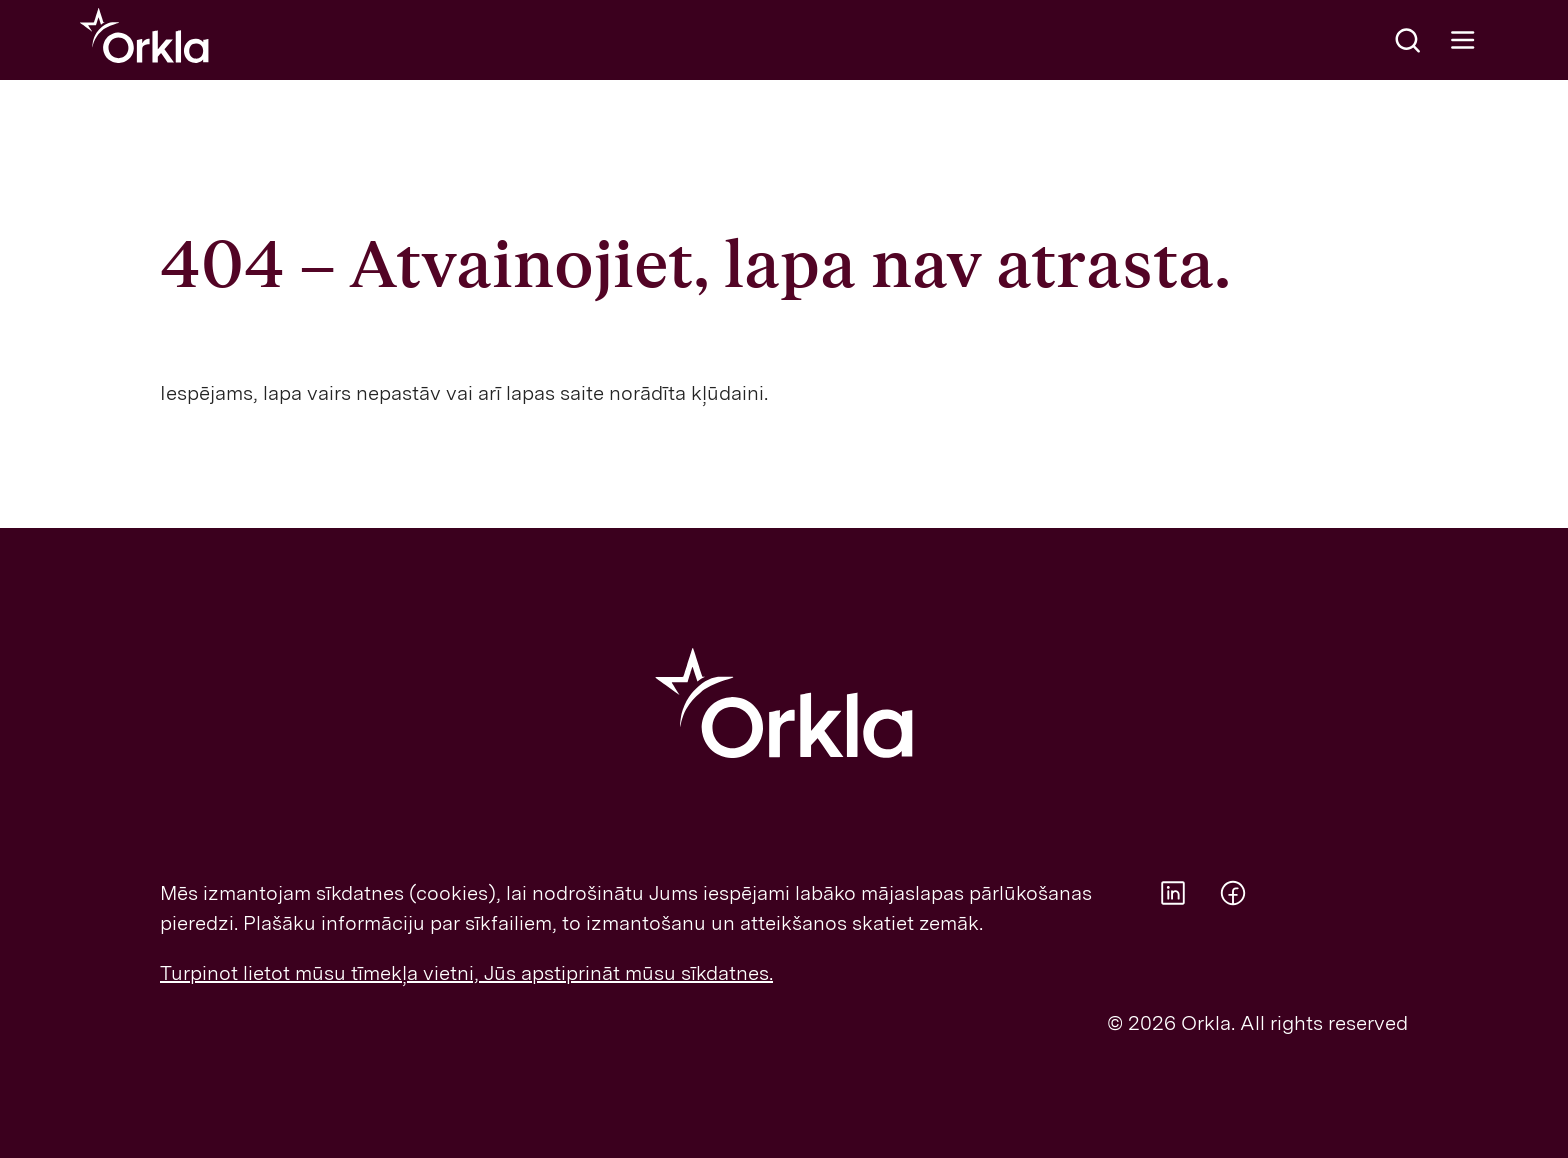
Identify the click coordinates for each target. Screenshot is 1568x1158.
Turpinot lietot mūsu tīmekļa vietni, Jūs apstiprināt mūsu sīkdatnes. (466, 973)
